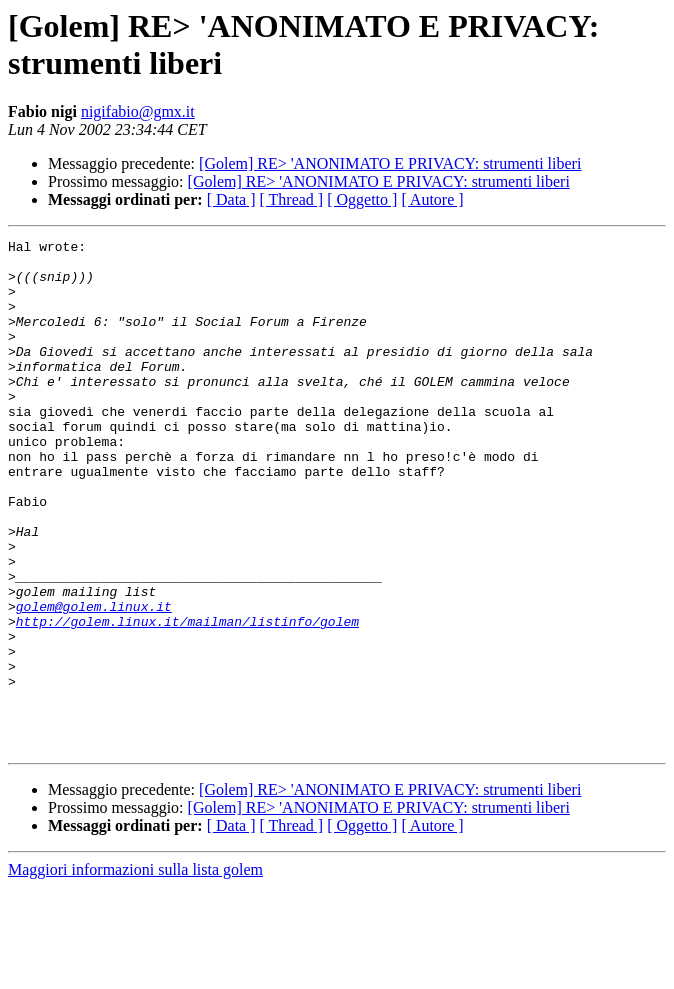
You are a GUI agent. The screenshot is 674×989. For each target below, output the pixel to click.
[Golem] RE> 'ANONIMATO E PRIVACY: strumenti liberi (390, 163)
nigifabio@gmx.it (138, 111)
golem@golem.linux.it (94, 681)
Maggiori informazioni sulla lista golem (135, 971)
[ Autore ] (432, 199)
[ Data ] (231, 199)
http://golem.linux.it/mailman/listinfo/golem (187, 699)
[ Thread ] (292, 199)
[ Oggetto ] (362, 199)
